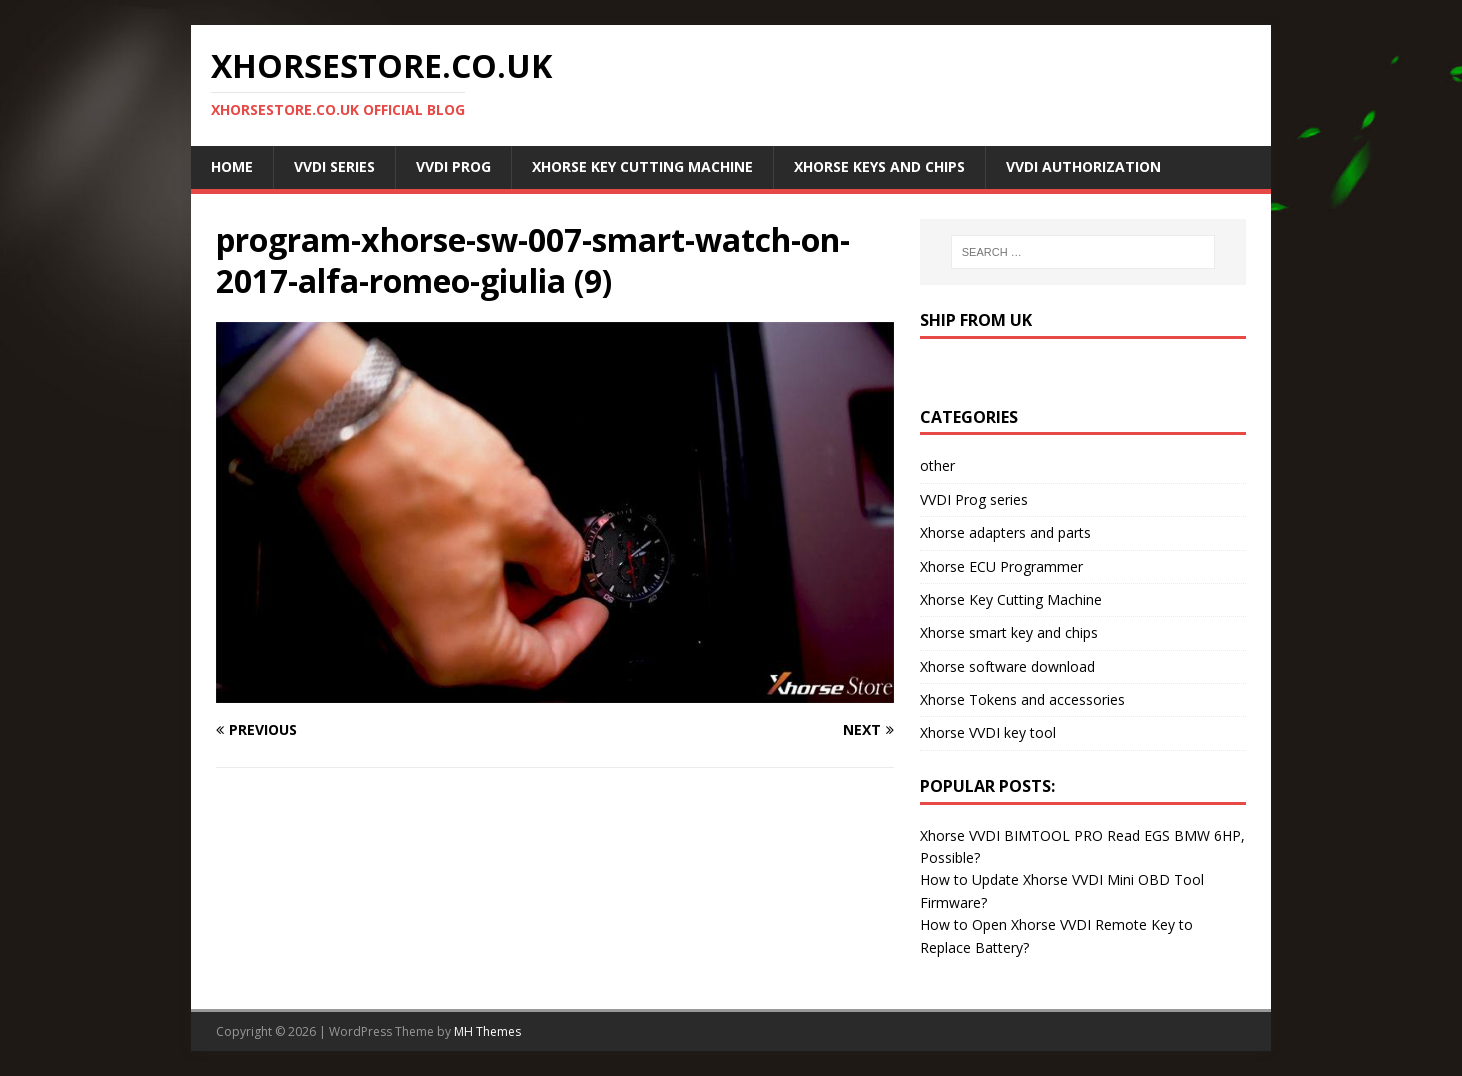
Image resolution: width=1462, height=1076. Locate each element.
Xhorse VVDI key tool (988, 732)
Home (232, 166)
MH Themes (487, 1031)
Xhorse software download (1007, 666)
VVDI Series (334, 166)
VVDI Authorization (1083, 166)
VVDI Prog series (974, 499)
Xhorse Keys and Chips (879, 166)
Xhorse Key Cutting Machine (642, 166)
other (937, 465)
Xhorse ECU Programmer (1001, 566)
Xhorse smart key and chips (1009, 632)
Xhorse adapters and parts (1005, 532)
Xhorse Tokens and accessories (1022, 699)
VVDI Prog (453, 166)
